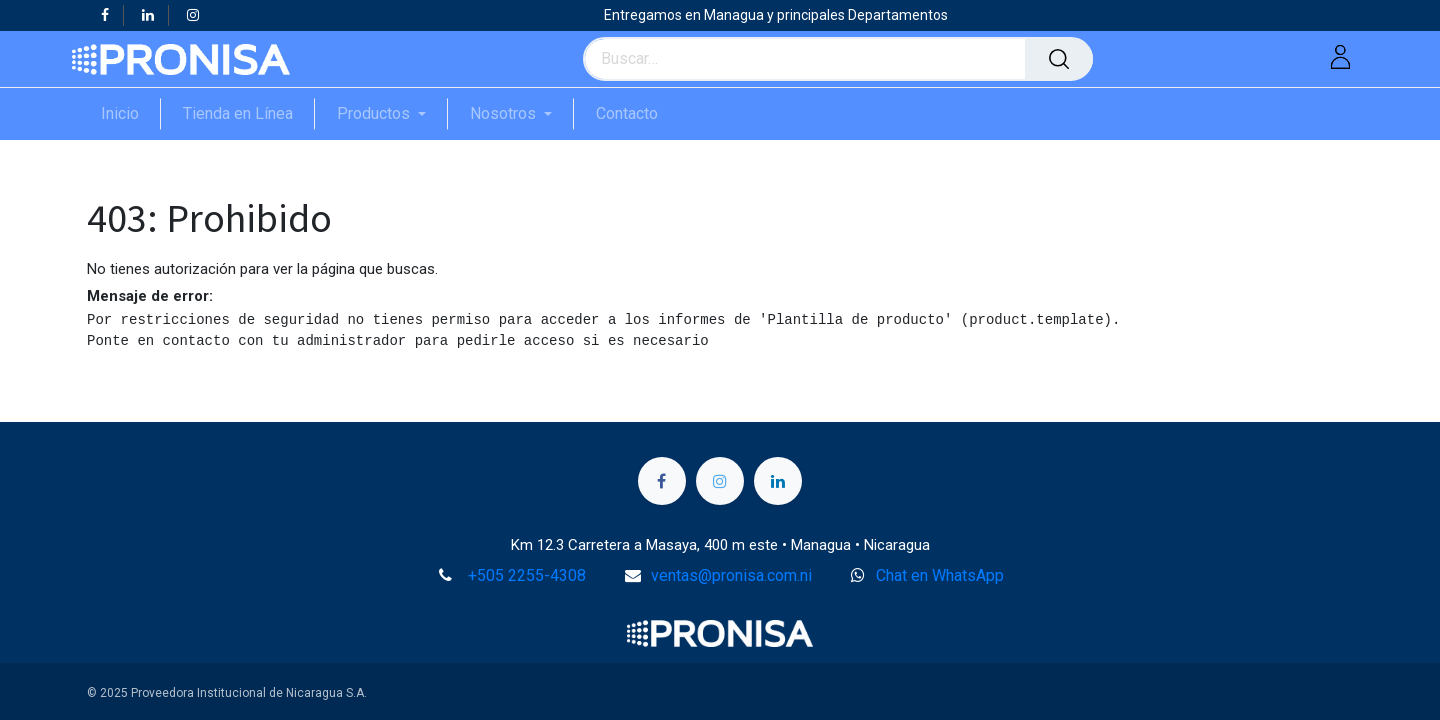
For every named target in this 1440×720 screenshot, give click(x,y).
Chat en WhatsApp (940, 575)
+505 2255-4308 (527, 575)
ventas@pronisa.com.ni (731, 575)
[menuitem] (131, 113)
